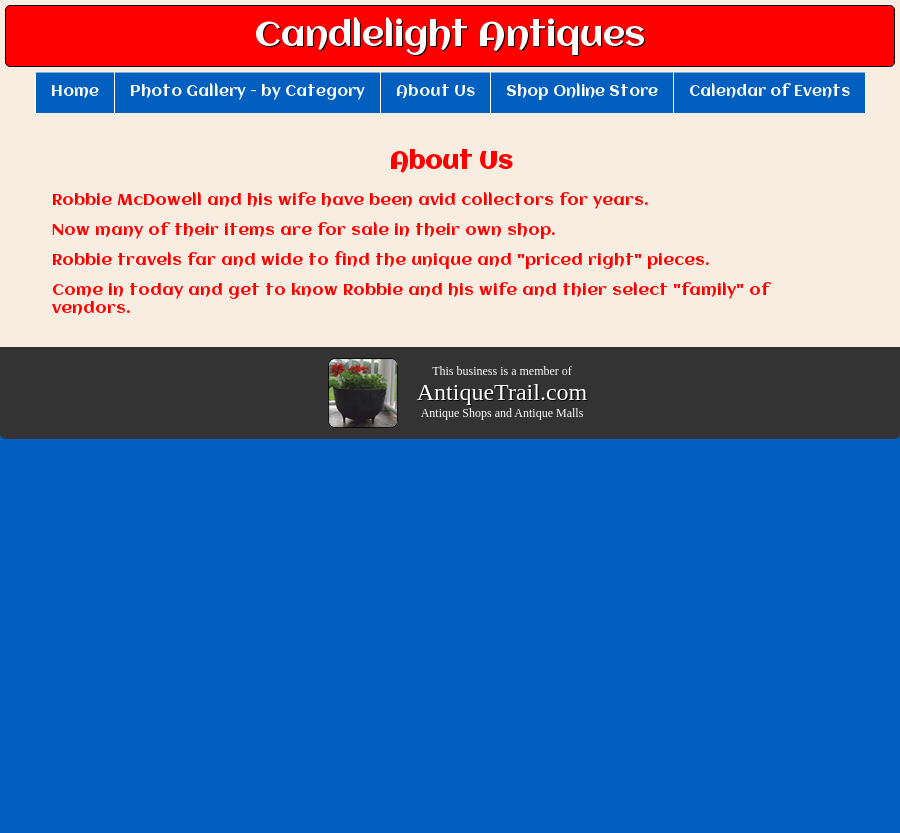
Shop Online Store (582, 92)
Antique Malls (548, 413)
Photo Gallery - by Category (247, 92)
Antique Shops (456, 413)
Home (75, 92)
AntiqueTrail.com (502, 392)
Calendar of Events (769, 92)
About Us (435, 92)
